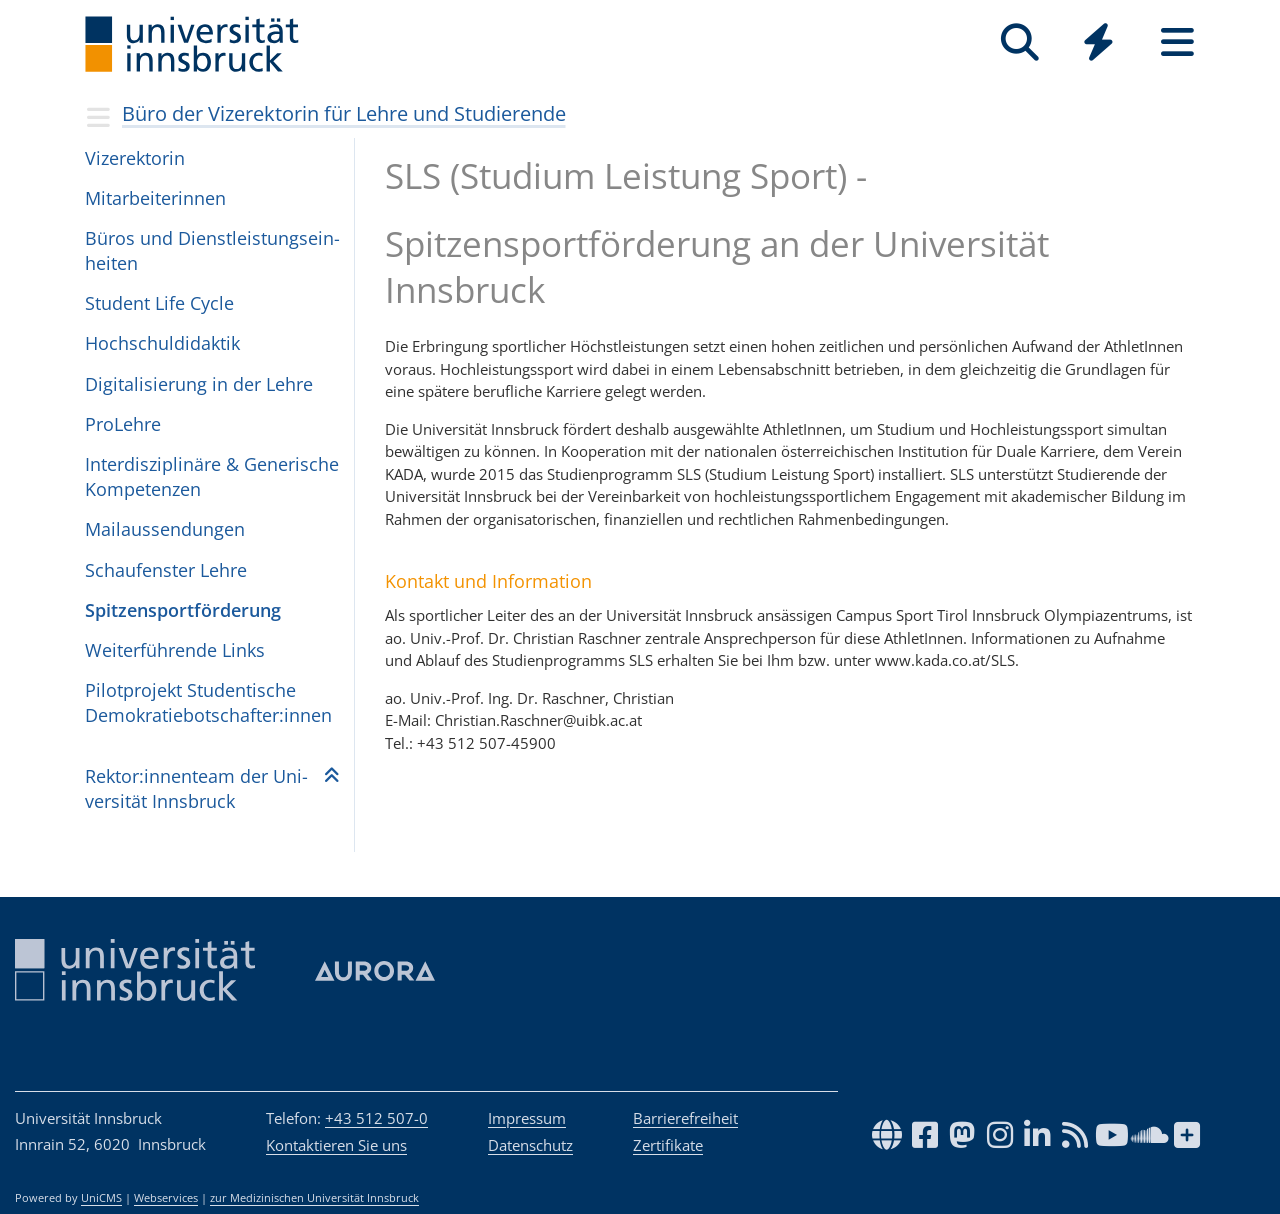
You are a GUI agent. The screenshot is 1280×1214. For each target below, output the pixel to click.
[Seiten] (1177, 42)
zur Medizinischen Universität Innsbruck (314, 1198)
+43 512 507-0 (376, 1118)
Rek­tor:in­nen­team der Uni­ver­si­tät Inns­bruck (196, 788)
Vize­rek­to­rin (135, 158)
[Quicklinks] (1098, 42)
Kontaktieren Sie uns (336, 1145)
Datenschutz (530, 1145)
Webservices (166, 1198)
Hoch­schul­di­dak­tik (162, 343)
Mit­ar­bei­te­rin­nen (155, 198)
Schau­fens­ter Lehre (166, 570)
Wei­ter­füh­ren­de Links (175, 650)
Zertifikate (668, 1145)
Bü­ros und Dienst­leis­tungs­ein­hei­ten (212, 250)
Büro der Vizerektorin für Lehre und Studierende (344, 113)
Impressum (527, 1118)
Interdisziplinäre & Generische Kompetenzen (212, 476)
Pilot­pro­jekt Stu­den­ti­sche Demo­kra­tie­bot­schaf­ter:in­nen (208, 702)
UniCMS (101, 1198)
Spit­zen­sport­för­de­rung (183, 610)
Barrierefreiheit (685, 1118)
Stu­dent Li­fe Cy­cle (159, 303)
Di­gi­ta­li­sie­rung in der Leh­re (199, 384)
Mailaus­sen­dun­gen (165, 529)
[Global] (1098, 44)
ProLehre (123, 424)
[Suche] (1019, 42)
